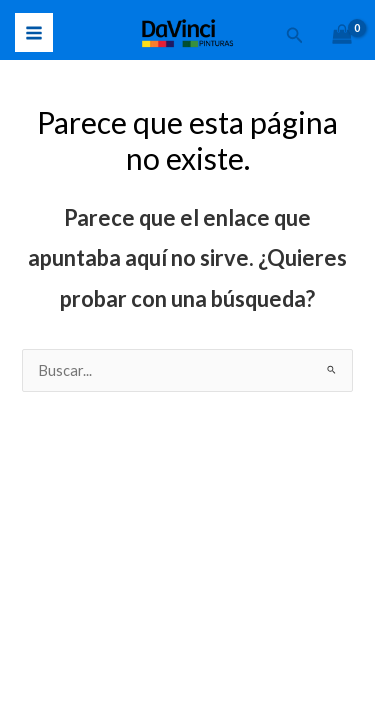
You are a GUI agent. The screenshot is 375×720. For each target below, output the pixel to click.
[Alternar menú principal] (34, 32)
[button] (295, 35)
